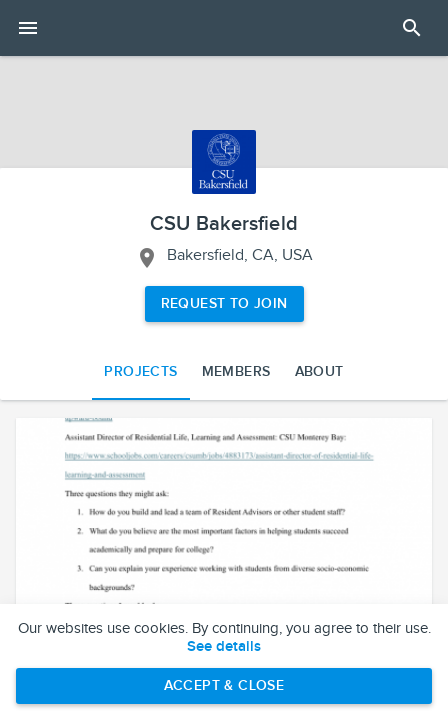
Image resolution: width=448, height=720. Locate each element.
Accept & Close (224, 685)
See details (224, 647)
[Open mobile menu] (28, 28)
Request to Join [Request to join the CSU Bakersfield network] (224, 303)
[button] (224, 535)
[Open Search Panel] (412, 28)
